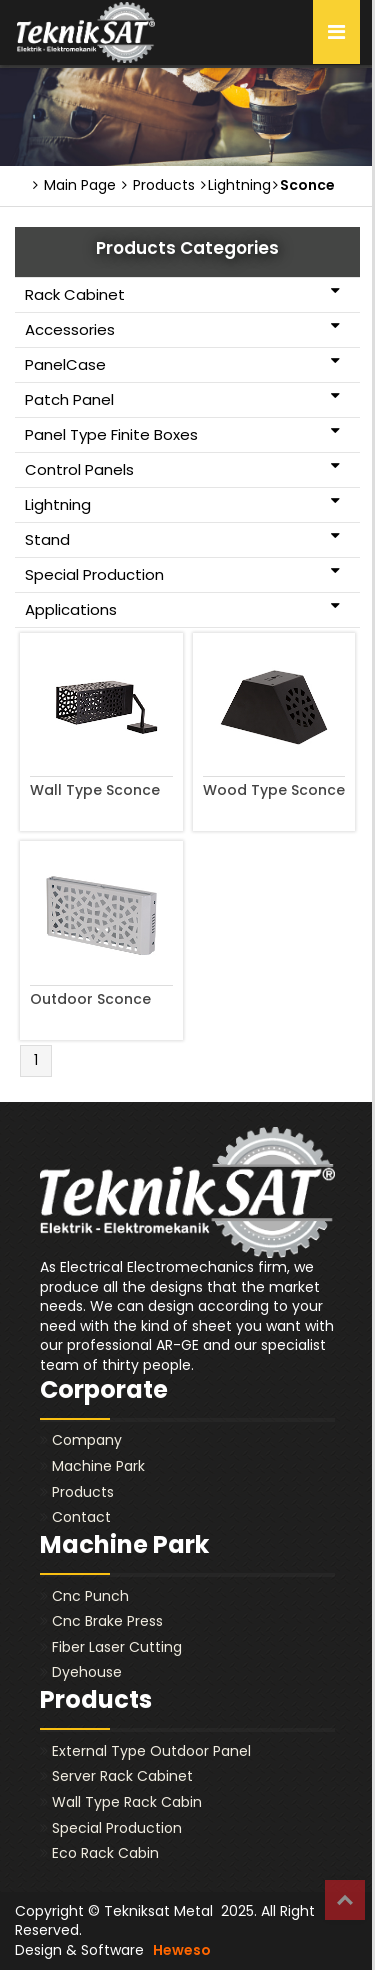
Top (345, 1900)
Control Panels (182, 469)
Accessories (182, 329)
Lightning (182, 504)
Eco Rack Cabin (105, 1853)
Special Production (182, 574)
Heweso (182, 1950)
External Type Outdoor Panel (151, 1751)
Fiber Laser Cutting (117, 1647)
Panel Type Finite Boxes (182, 434)
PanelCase (182, 364)
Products (158, 185)
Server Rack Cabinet (122, 1776)
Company (87, 1440)
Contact (81, 1517)
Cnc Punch (90, 1596)
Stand (182, 539)
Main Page (74, 185)
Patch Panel (182, 399)
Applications (182, 609)
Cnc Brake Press (107, 1621)
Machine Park (98, 1466)
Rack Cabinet (182, 294)
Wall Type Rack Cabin (127, 1802)
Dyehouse (87, 1672)
